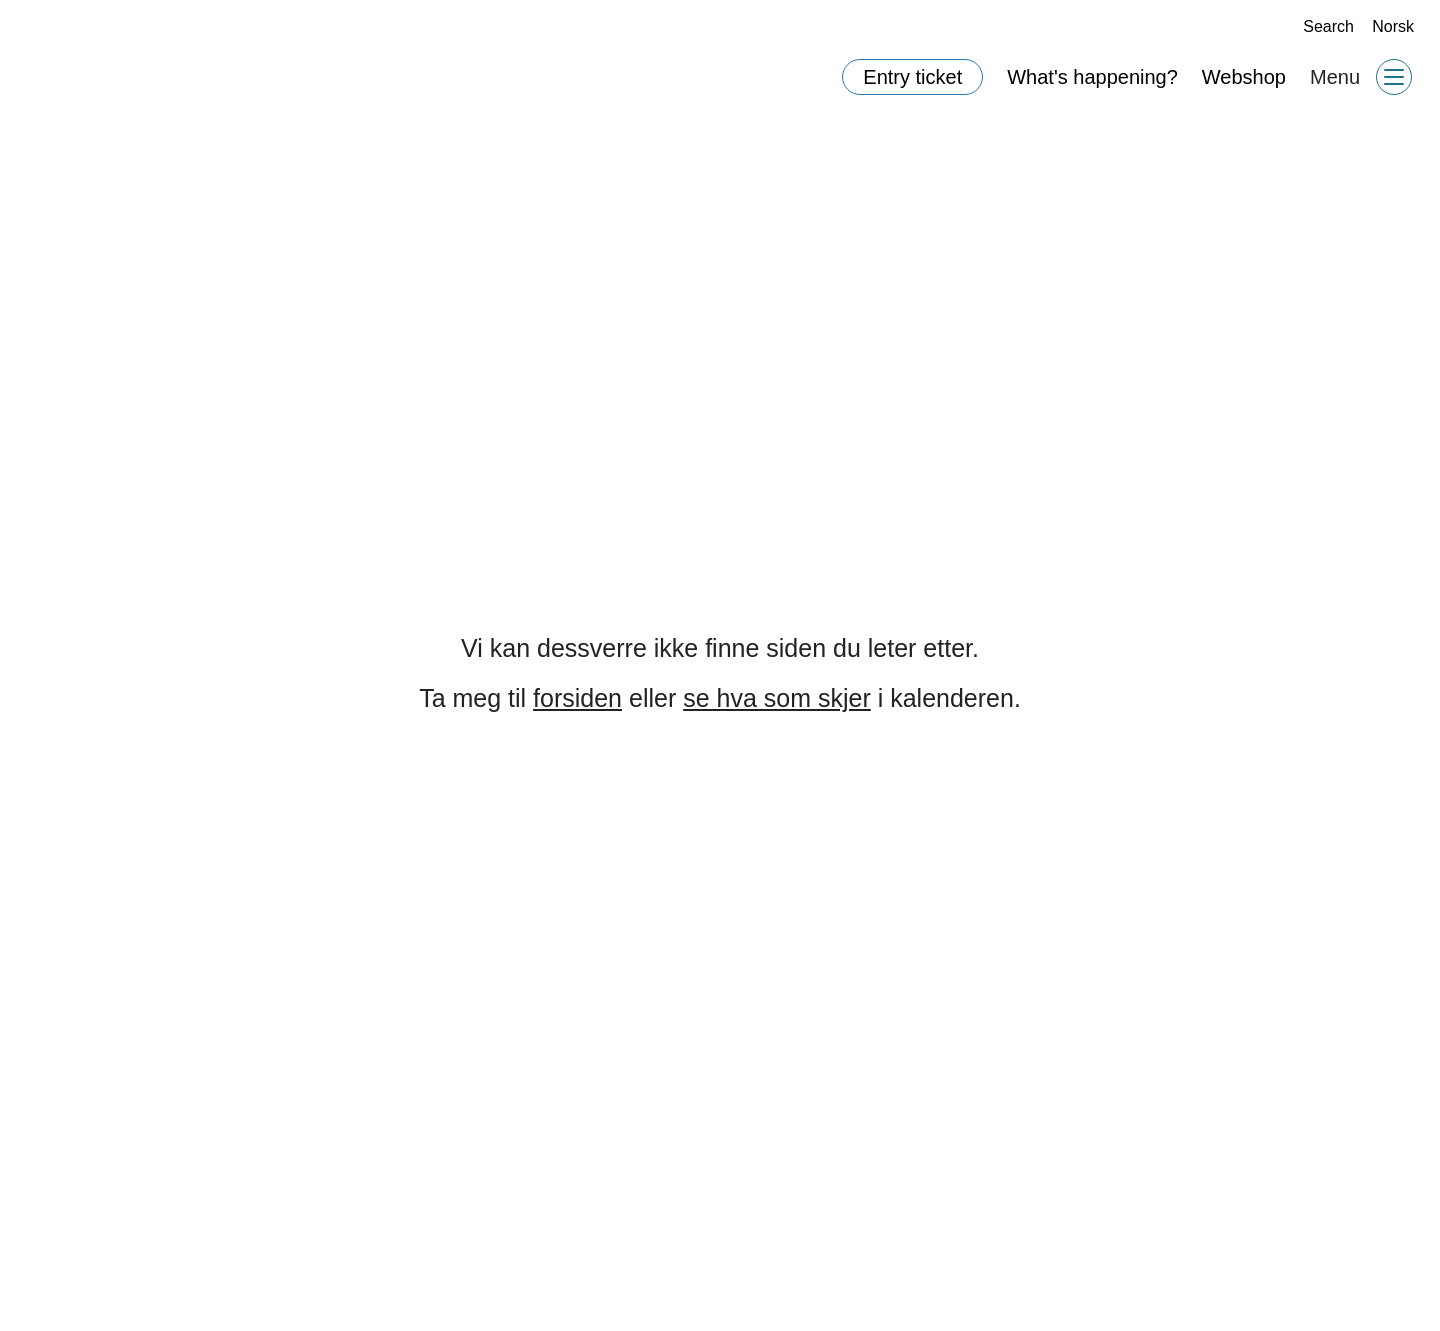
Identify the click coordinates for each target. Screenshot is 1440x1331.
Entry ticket (913, 77)
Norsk (1393, 27)
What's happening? (1094, 77)
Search (1321, 27)
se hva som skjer (778, 698)
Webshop (1244, 77)
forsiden (583, 698)
